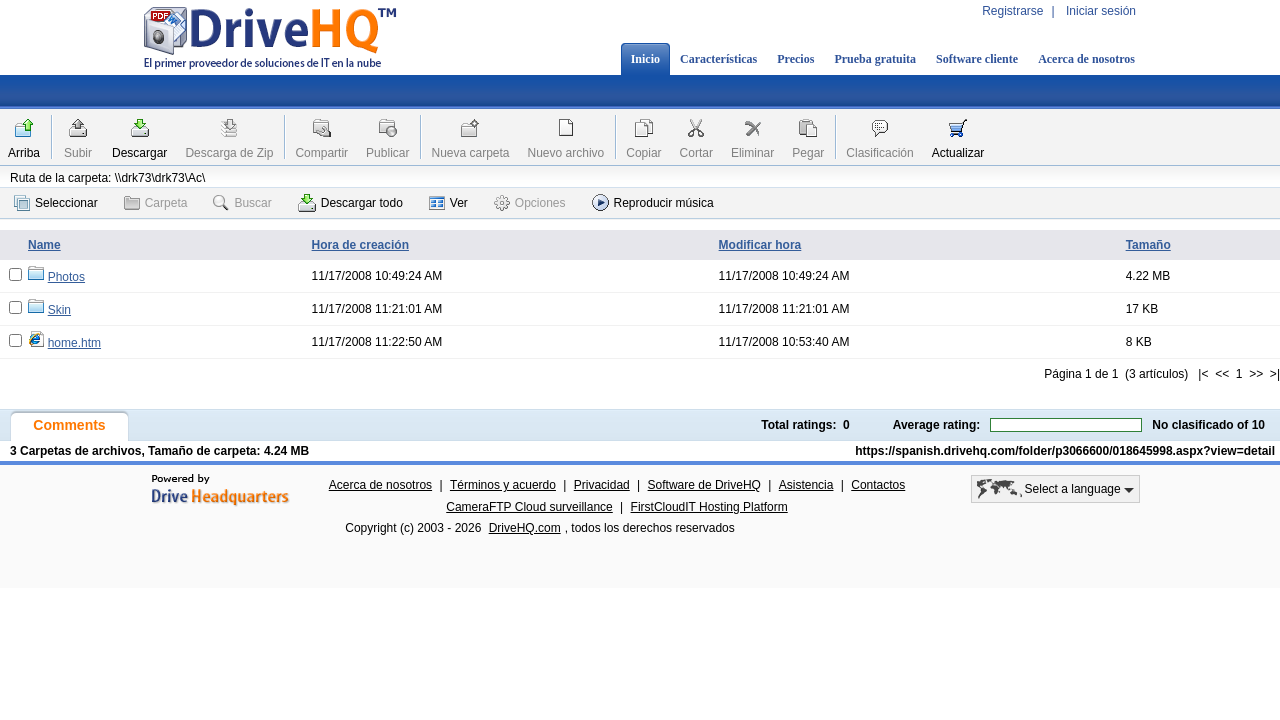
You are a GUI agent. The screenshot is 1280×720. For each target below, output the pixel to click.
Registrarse (1012, 11)
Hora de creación (360, 245)
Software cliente (977, 59)
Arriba (24, 153)
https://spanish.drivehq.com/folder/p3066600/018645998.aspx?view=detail (1065, 451)
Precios (795, 59)
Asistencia (806, 485)
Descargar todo (350, 203)
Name (44, 245)
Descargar (139, 153)
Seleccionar (56, 203)
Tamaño (1148, 245)
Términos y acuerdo (503, 485)
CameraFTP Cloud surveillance (529, 507)
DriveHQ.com (525, 528)
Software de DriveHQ (704, 485)
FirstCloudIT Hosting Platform (709, 507)
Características (718, 59)
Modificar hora (760, 245)
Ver (448, 203)
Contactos (878, 485)
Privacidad (602, 485)
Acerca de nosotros (1086, 59)
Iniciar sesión (1101, 11)
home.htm (74, 343)
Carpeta (156, 203)
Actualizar (958, 153)
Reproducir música (653, 202)
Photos (66, 277)
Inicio (645, 59)
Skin (59, 310)
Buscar (242, 203)
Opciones (530, 203)
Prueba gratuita (875, 59)
